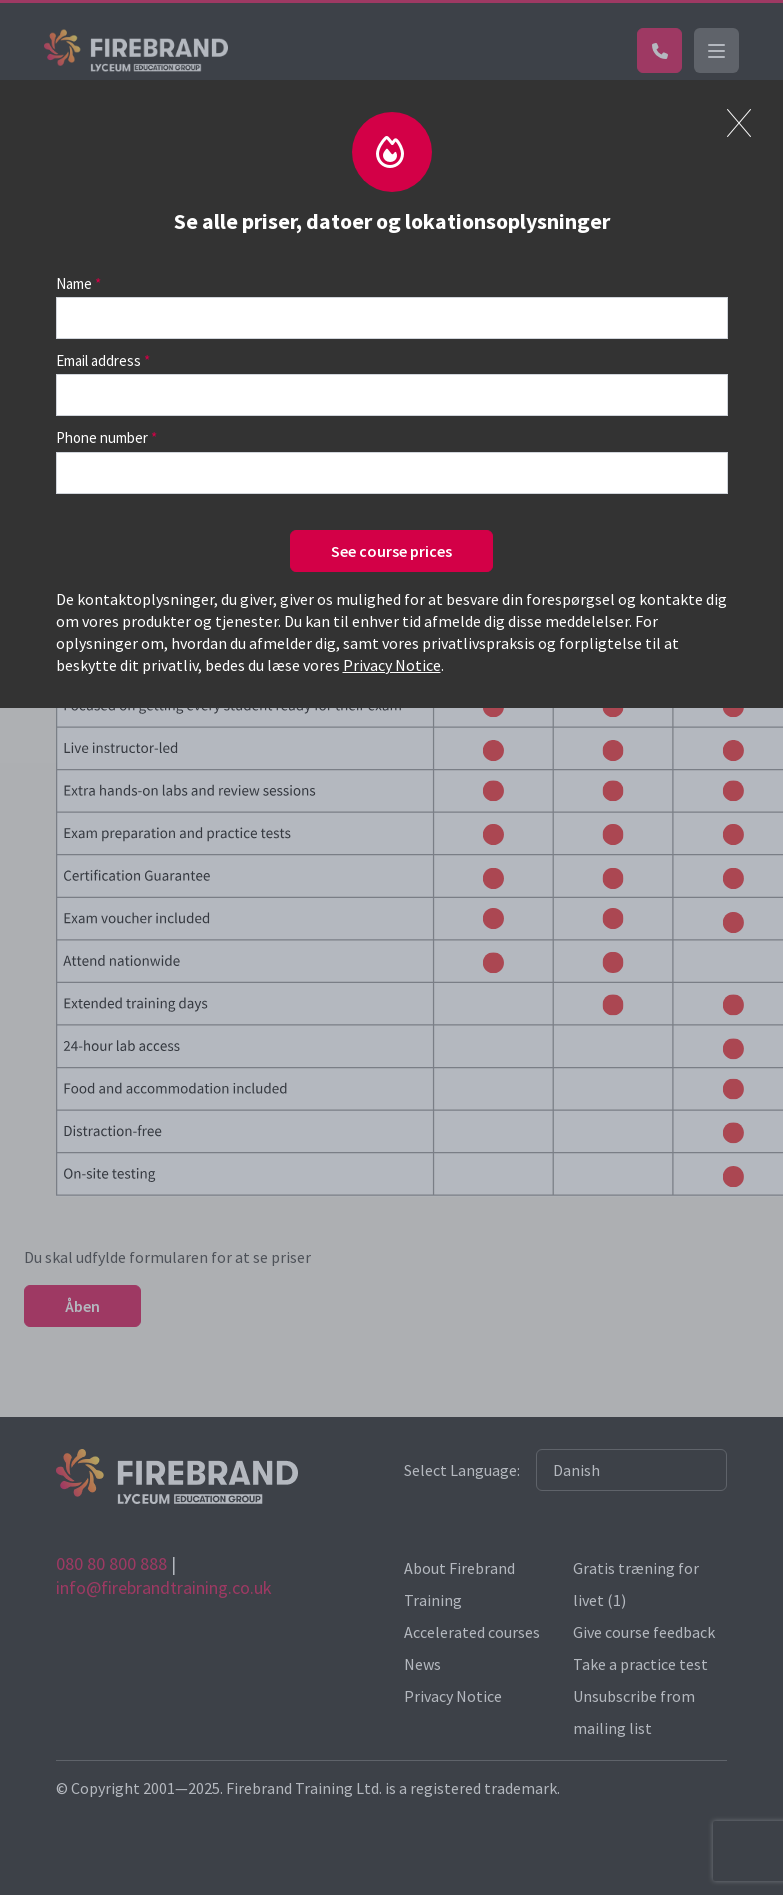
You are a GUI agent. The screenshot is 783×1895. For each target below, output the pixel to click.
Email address (98, 360)
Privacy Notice (392, 665)
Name (74, 283)
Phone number (102, 437)
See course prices (391, 551)
